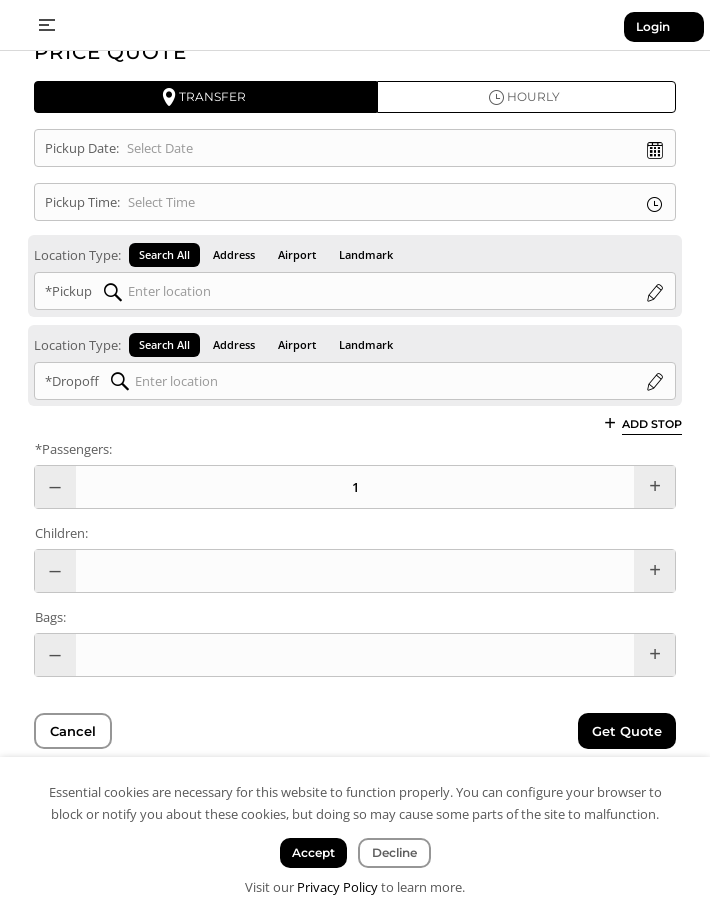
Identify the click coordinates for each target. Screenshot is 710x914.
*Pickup (68, 291)
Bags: (50, 617)
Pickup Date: (82, 148)
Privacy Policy (337, 887)
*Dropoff (72, 381)
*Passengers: (73, 449)
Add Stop (652, 423)
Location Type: (77, 255)
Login (653, 26)
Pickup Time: (82, 202)
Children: (61, 533)
